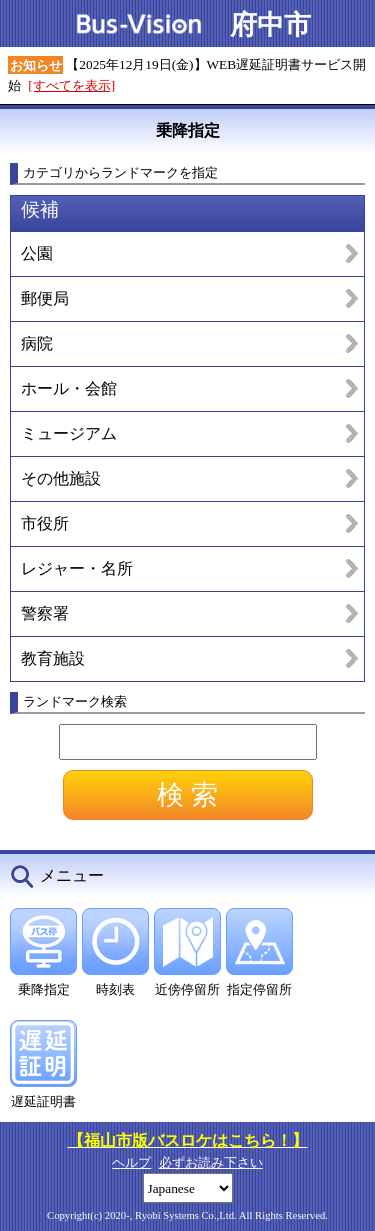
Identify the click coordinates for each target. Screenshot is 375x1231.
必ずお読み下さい (211, 1162)
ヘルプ (131, 1162)
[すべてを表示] (71, 85)
